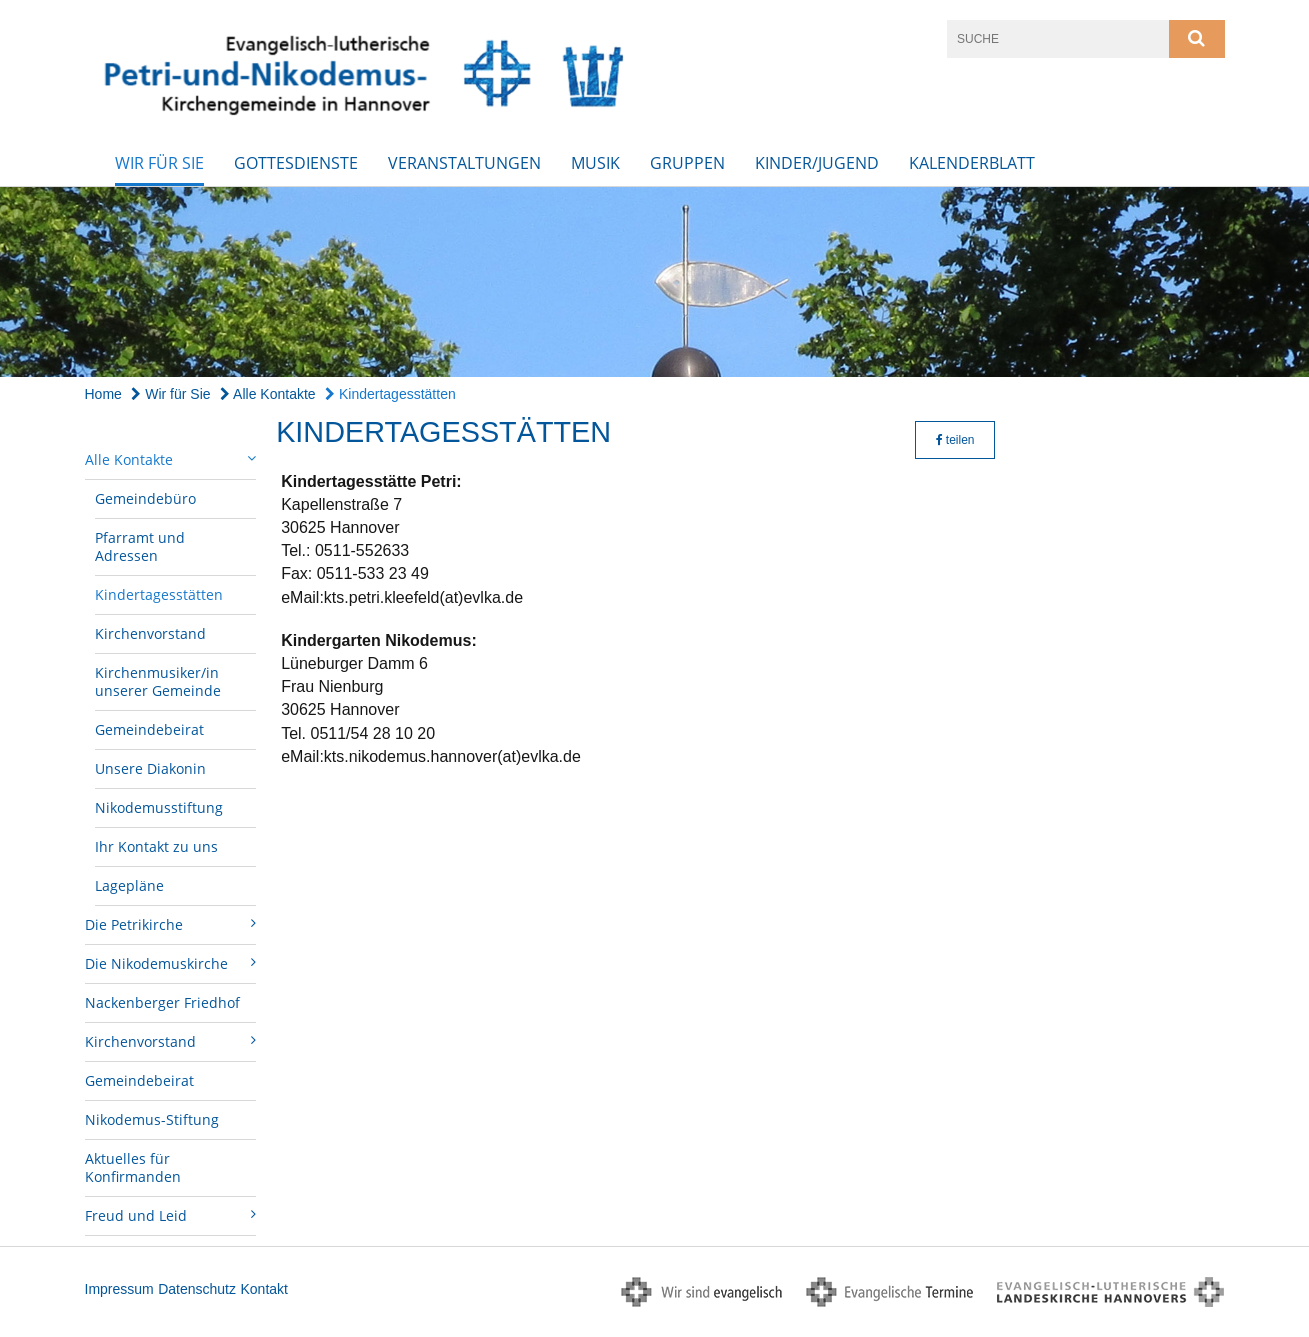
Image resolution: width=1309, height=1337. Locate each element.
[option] (654, 282)
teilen (955, 440)
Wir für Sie (159, 163)
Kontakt (263, 1289)
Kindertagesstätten (390, 394)
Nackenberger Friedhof (162, 1002)
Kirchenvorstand (150, 633)
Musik (595, 163)
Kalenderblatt (972, 163)
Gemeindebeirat (149, 729)
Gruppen (687, 163)
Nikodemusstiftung (159, 807)
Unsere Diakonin (150, 768)
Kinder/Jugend (817, 163)
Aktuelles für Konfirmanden (133, 1167)
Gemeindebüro (145, 498)
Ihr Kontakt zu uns (156, 846)
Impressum (119, 1289)
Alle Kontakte (268, 394)
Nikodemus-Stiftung (152, 1119)
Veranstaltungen (464, 163)
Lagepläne (129, 885)
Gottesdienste (296, 163)
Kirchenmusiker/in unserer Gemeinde (158, 681)
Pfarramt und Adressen (140, 546)
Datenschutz (197, 1289)
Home (103, 394)
